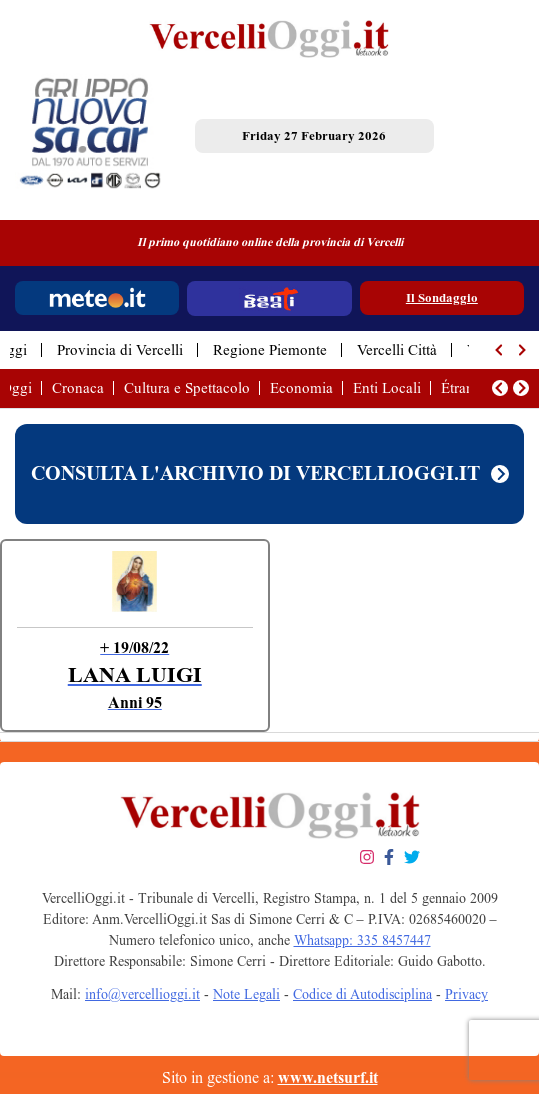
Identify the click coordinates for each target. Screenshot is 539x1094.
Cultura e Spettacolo (187, 388)
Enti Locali (387, 388)
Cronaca (78, 388)
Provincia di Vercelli (120, 350)
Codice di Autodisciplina (362, 994)
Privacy (466, 994)
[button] (500, 350)
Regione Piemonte (270, 350)
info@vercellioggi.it (142, 994)
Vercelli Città (397, 350)
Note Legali (246, 994)
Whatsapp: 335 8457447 (362, 940)
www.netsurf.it (328, 1077)
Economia (301, 388)
